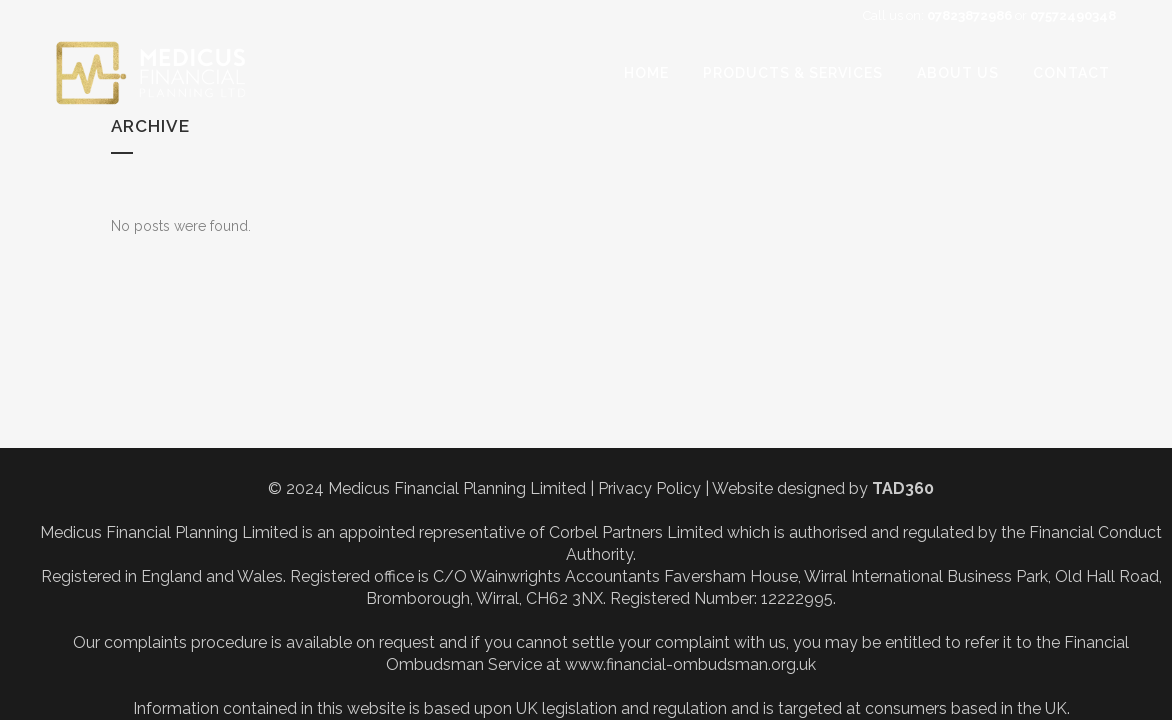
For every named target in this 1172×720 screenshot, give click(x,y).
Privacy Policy (649, 488)
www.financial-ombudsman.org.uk (690, 664)
